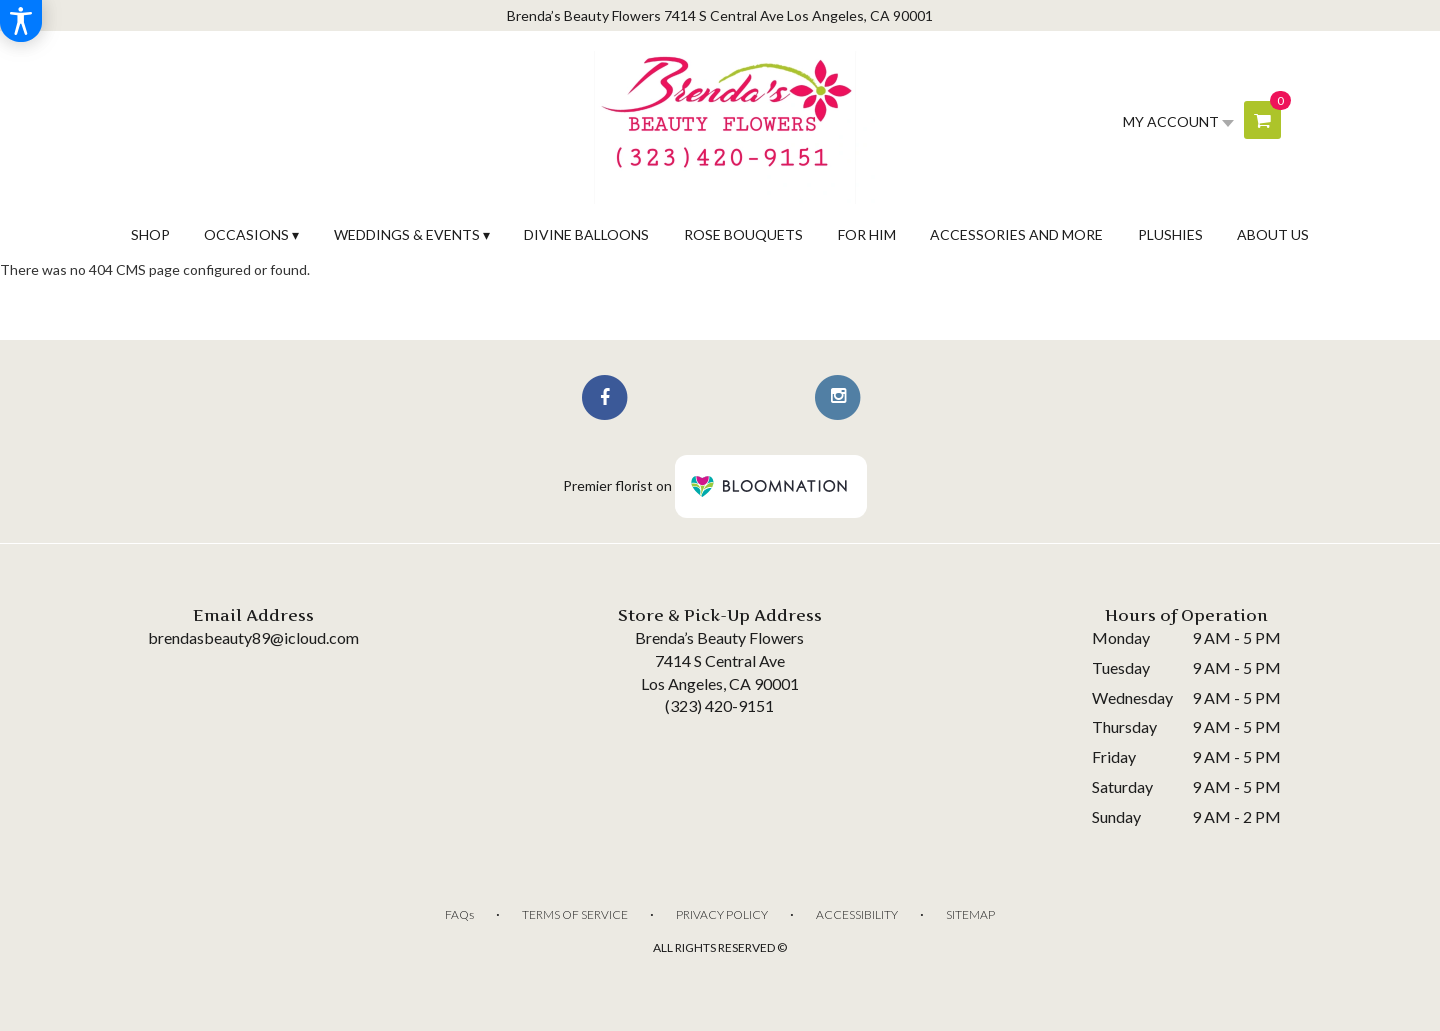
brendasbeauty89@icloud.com (253, 637)
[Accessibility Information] (21, 21)
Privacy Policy (722, 914)
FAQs (459, 914)
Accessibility (857, 914)
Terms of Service (575, 914)
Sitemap (970, 914)
